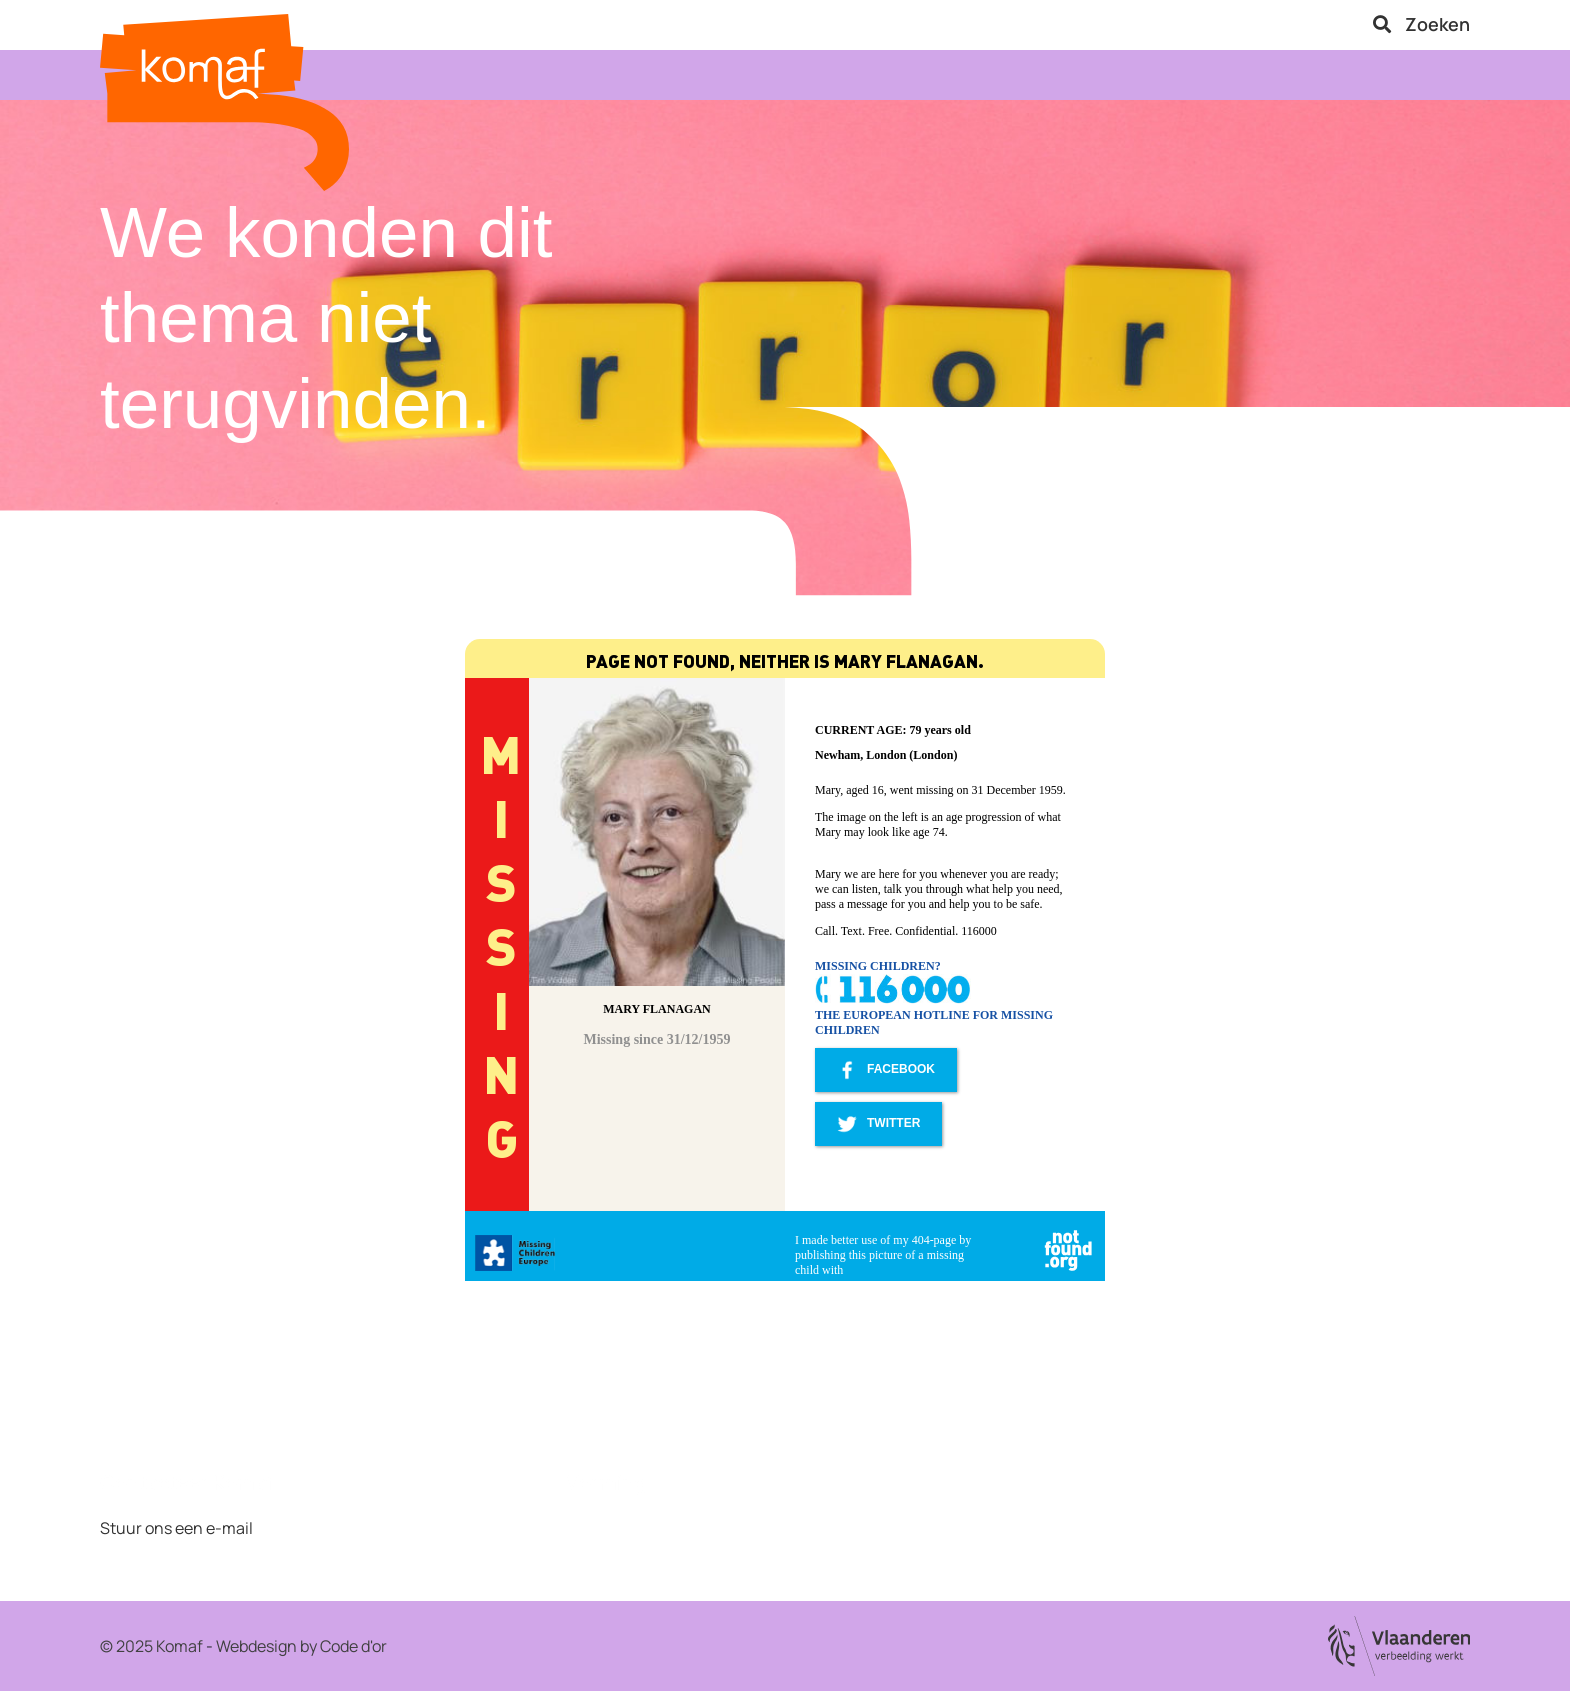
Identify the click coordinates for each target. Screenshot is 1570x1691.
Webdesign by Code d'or (301, 1646)
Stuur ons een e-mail (176, 1528)
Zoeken (1421, 24)
